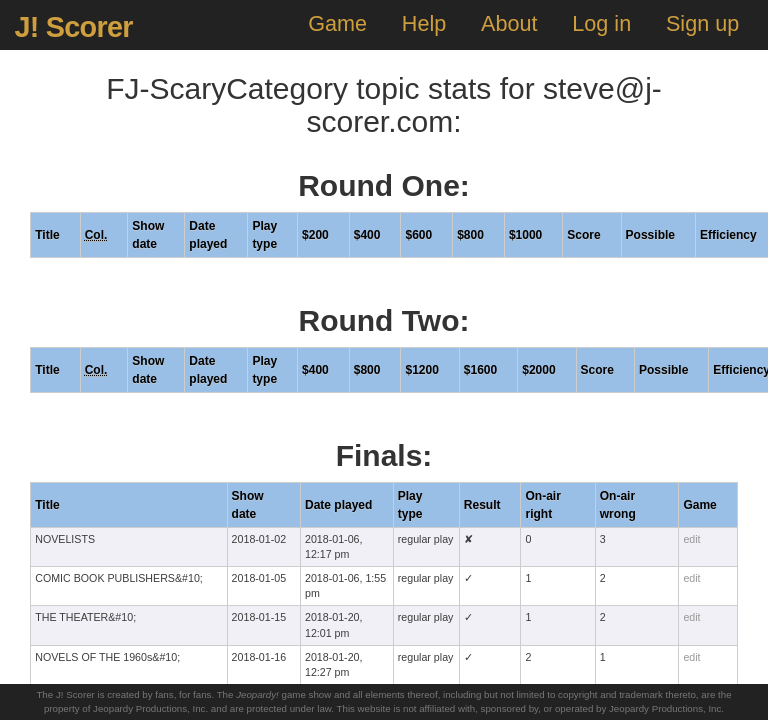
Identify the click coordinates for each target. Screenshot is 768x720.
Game (337, 23)
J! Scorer (73, 27)
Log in (601, 23)
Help (424, 23)
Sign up (702, 23)
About (509, 23)
